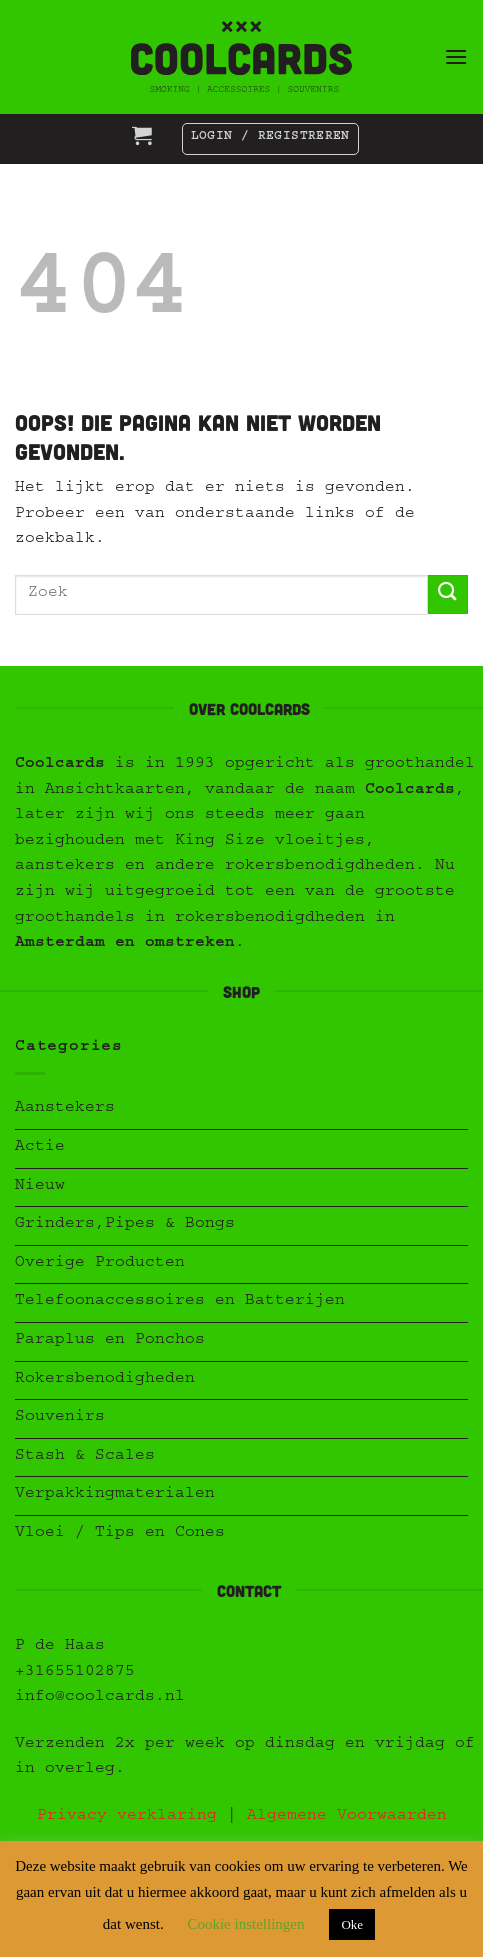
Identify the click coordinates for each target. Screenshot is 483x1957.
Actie (40, 1148)
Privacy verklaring (127, 1817)
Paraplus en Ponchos (110, 1341)
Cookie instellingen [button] (245, 1924)
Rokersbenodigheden (105, 1380)
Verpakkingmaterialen (115, 1495)
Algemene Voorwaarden (347, 1817)
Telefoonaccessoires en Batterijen (180, 1302)
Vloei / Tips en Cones (120, 1534)
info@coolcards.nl (100, 1698)
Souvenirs (60, 1418)
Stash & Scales (85, 1457)
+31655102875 (75, 1673)
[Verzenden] (448, 594)
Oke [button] (352, 1924)
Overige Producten (100, 1264)
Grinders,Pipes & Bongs (125, 1225)
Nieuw (40, 1187)
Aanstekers (65, 1109)
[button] (456, 56)
